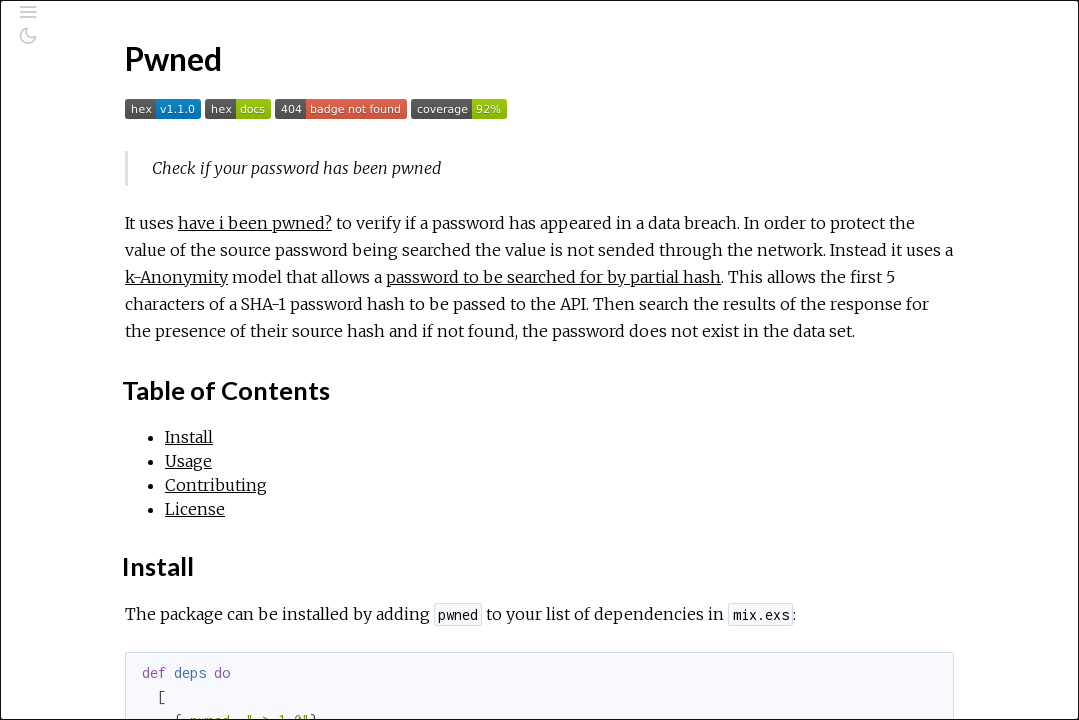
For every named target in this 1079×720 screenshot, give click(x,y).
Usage (95, 364)
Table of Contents (134, 320)
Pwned (73, 264)
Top (86, 298)
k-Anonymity (770, 277)
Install (95, 342)
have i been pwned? (490, 223)
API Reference (99, 237)
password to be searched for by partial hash (527, 304)
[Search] (136, 102)
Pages (71, 153)
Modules (83, 180)
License (100, 408)
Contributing (116, 386)
